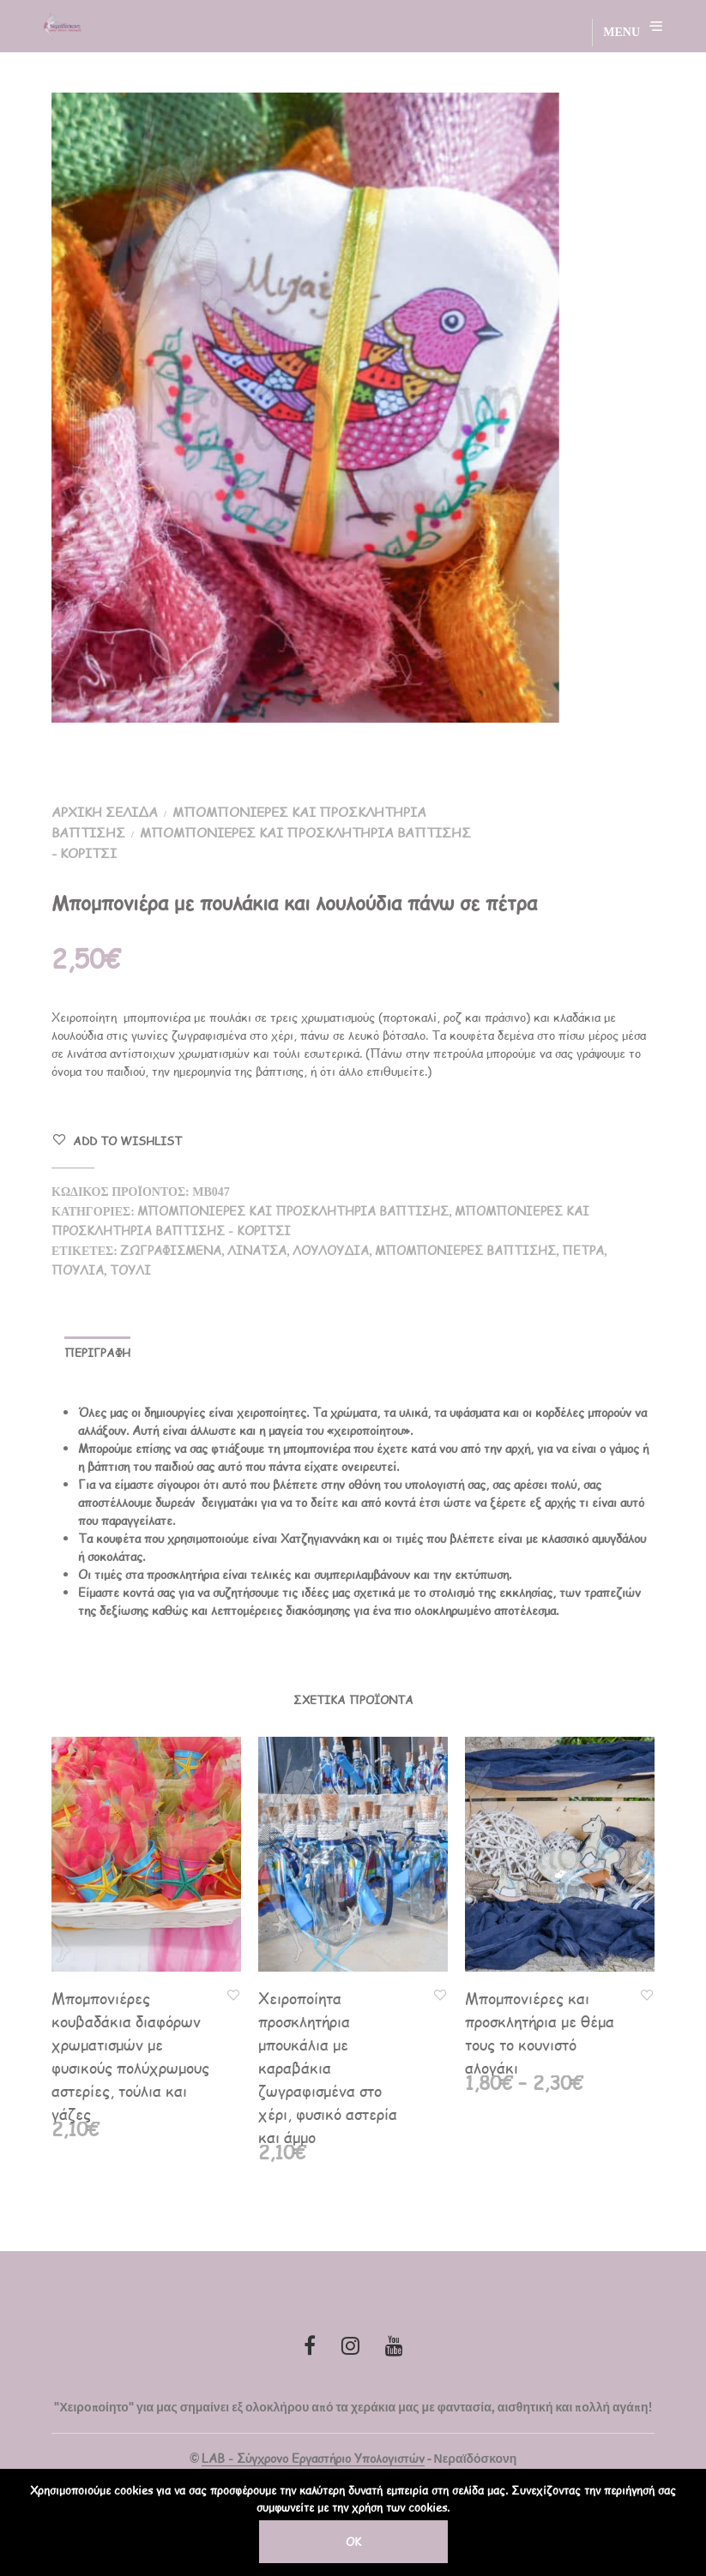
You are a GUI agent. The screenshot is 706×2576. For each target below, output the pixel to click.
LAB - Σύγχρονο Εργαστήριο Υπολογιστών (313, 2458)
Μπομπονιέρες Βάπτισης (465, 1250)
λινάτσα (257, 1250)
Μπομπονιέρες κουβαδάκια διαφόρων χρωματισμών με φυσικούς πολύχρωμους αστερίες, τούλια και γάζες (130, 2055)
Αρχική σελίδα (104, 811)
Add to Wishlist (127, 1141)
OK (353, 2541)
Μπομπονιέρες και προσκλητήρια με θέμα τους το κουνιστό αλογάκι (539, 2032)
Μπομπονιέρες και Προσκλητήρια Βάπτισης (293, 1211)
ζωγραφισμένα (170, 1250)
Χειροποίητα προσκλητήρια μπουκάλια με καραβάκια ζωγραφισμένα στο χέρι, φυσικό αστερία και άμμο (327, 2067)
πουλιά (77, 1270)
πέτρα (583, 1250)
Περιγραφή (97, 1352)
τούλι (130, 1270)
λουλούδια (331, 1250)
